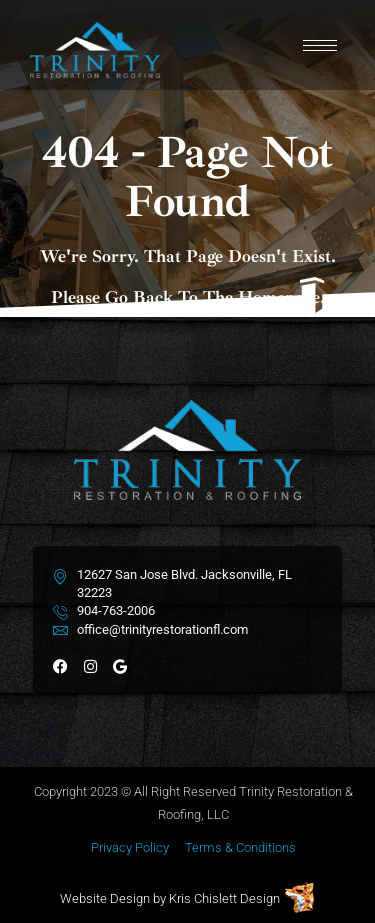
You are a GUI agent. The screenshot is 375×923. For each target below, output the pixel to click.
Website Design (105, 898)
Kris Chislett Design (224, 898)
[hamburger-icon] (320, 45)
